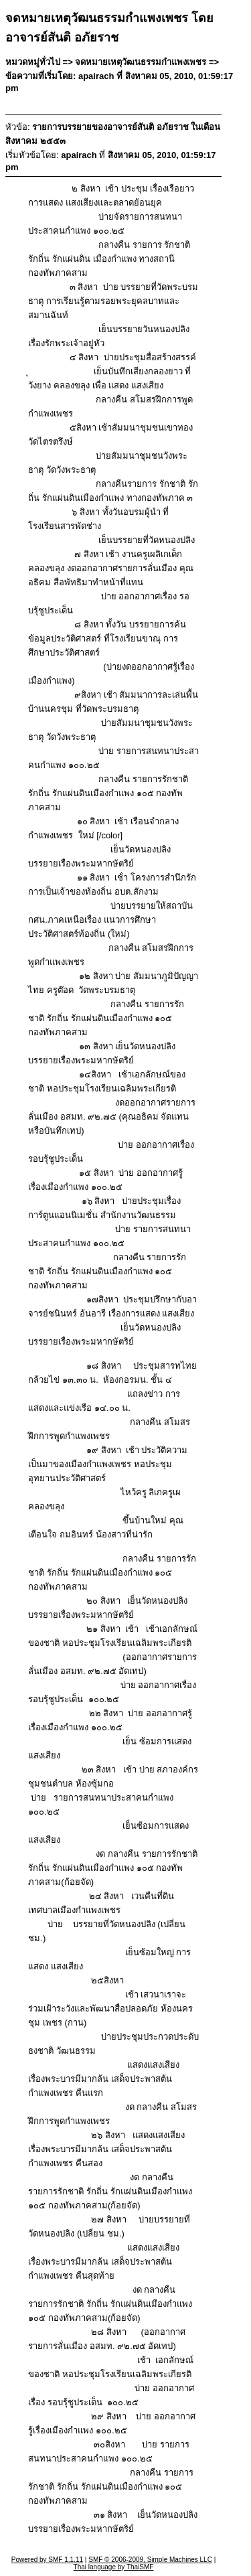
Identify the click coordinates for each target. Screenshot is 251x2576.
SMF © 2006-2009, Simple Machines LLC (150, 2559)
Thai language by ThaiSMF (114, 2567)
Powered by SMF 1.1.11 (47, 2559)
